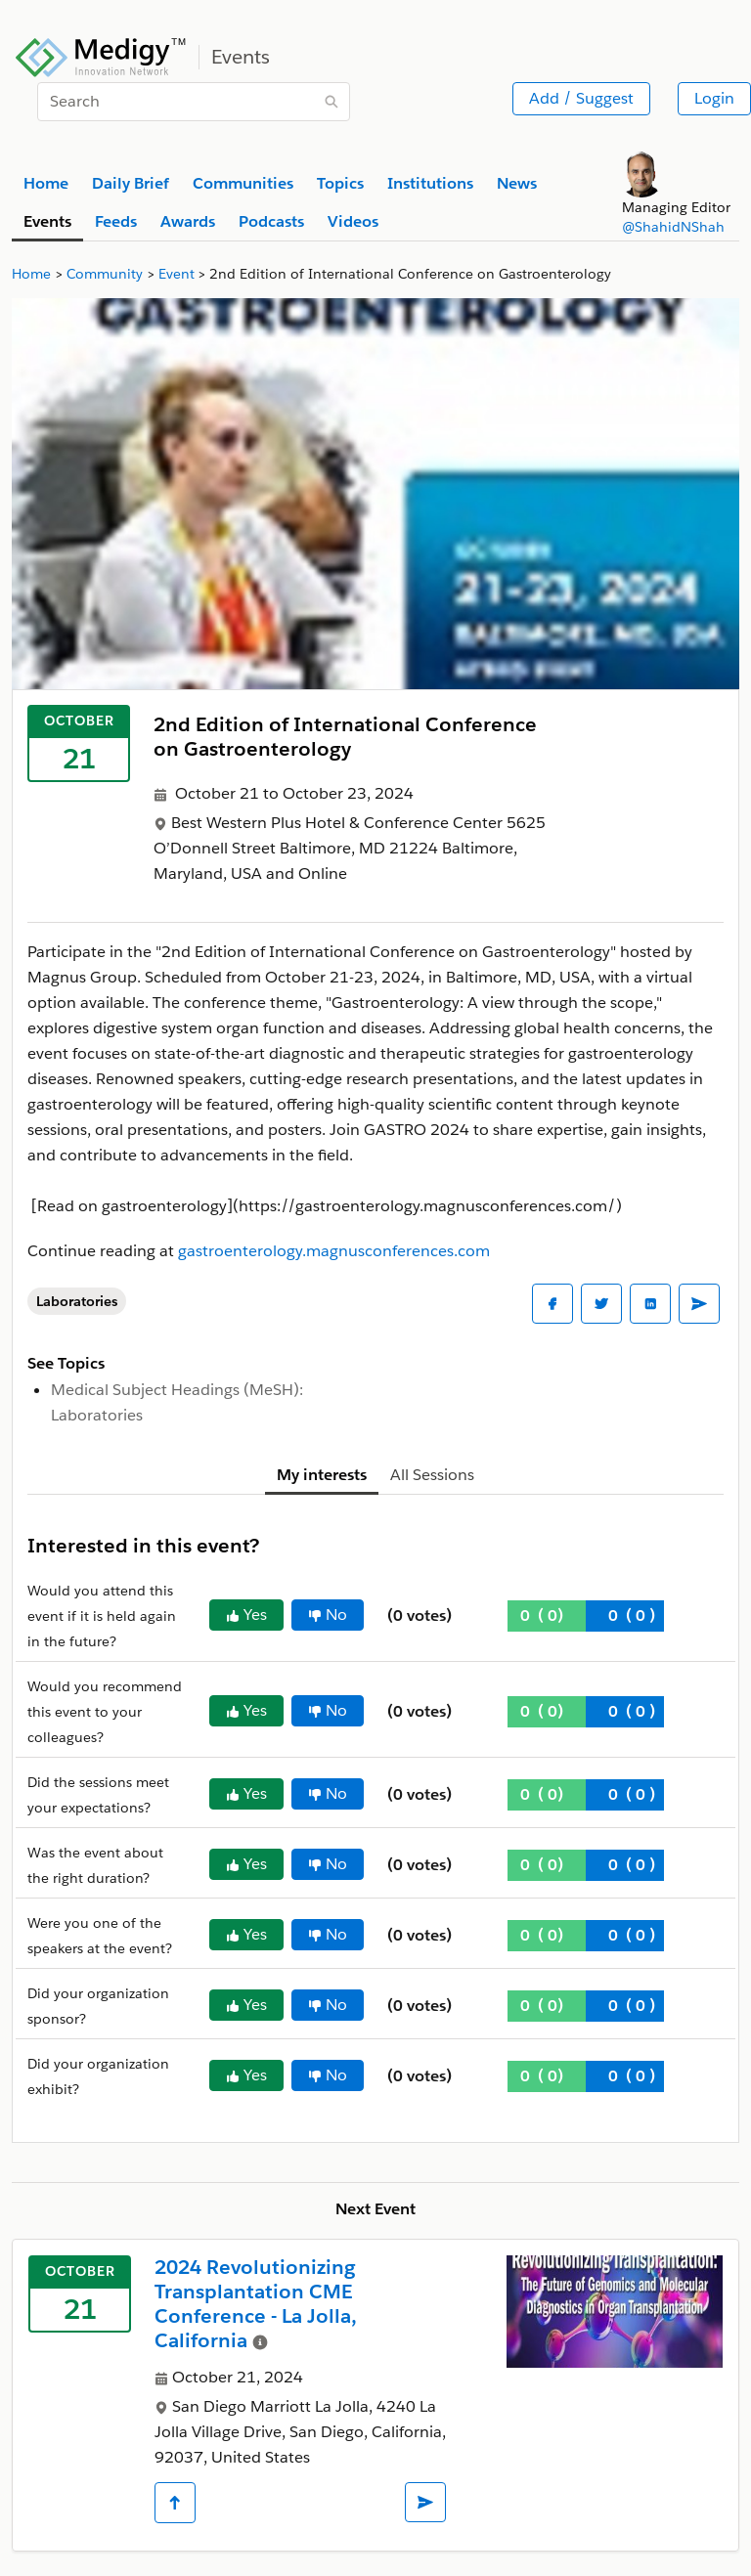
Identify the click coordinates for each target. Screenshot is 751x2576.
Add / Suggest (581, 98)
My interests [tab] (322, 1474)
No (327, 1614)
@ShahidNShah (673, 227)
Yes (246, 1614)
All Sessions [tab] (432, 1474)
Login (714, 98)
